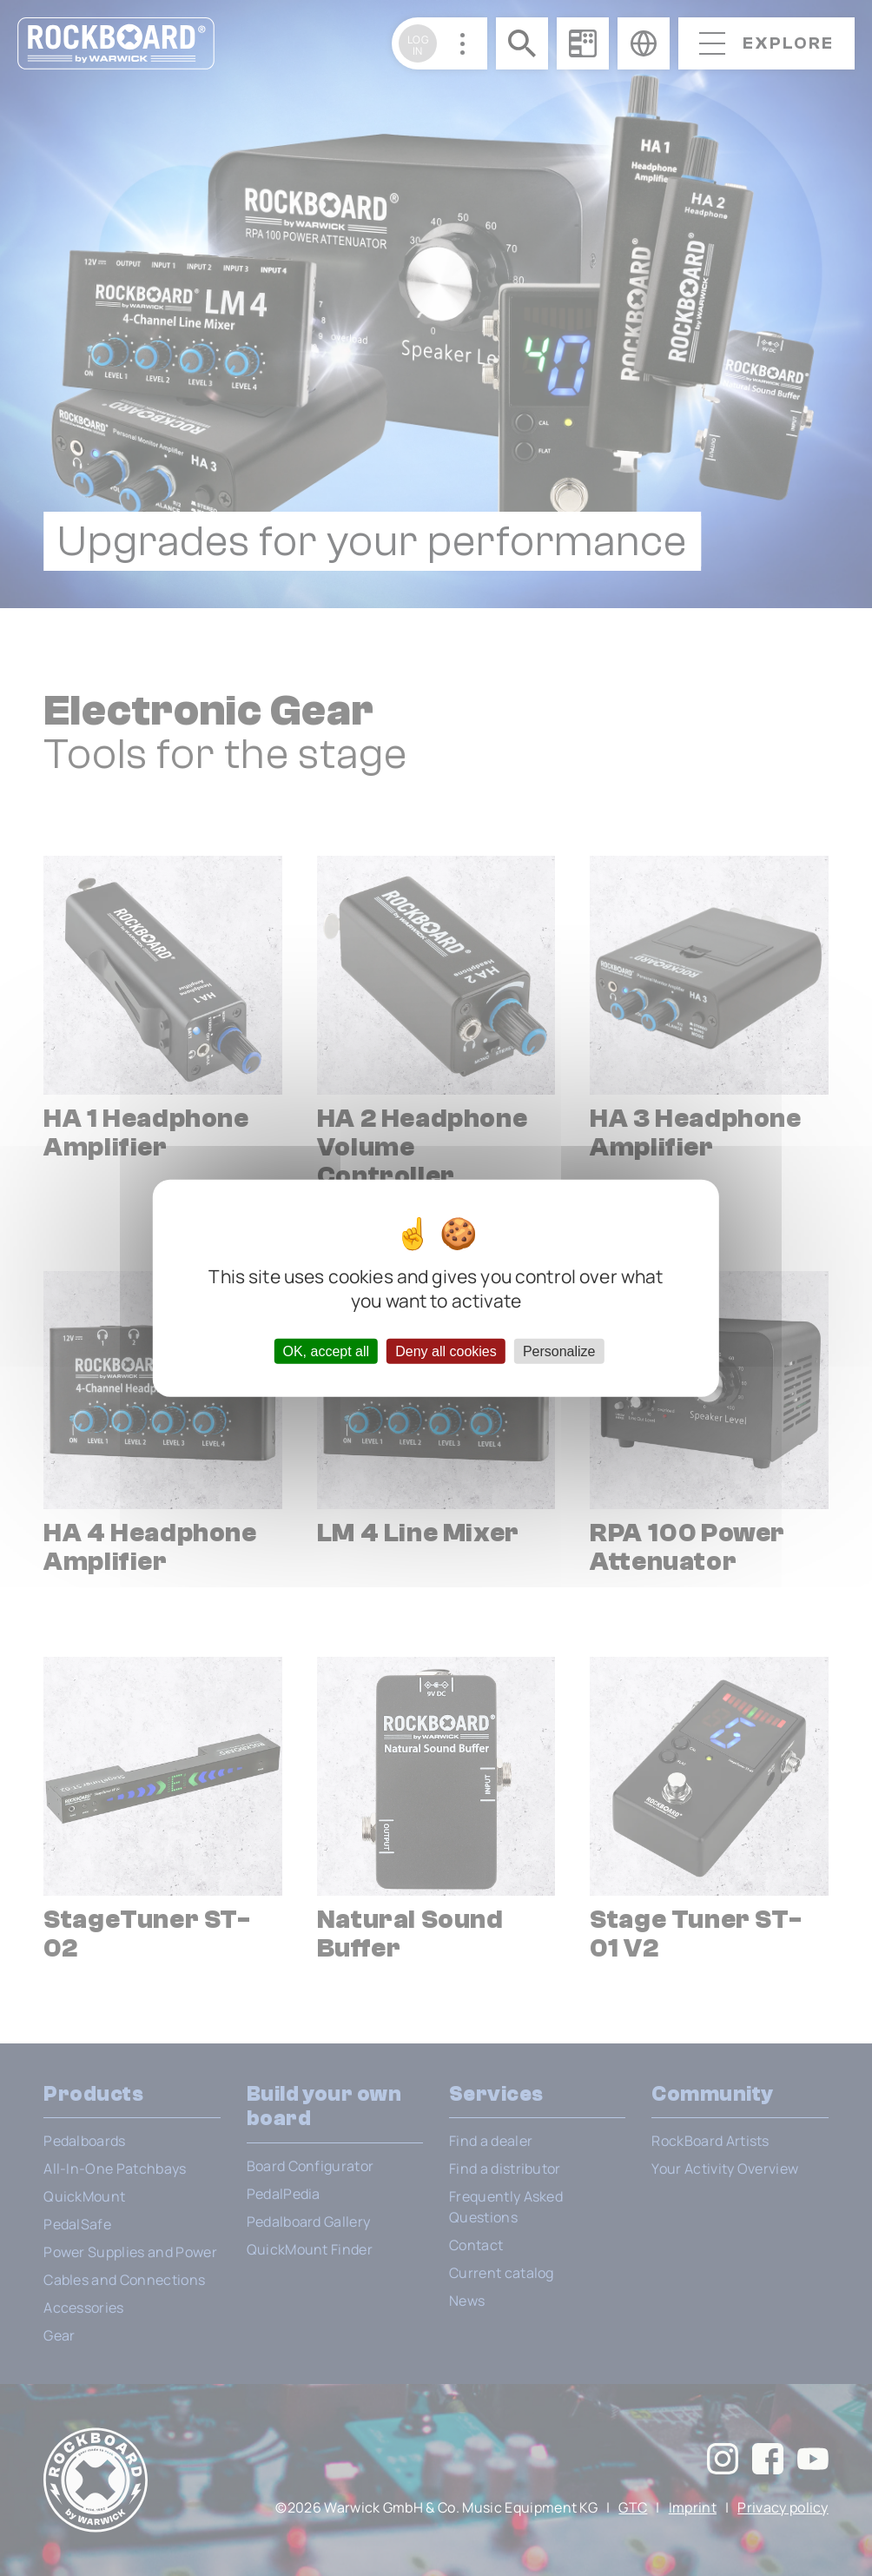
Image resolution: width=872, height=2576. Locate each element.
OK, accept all (325, 1351)
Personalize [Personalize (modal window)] (559, 1351)
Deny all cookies (446, 1351)
